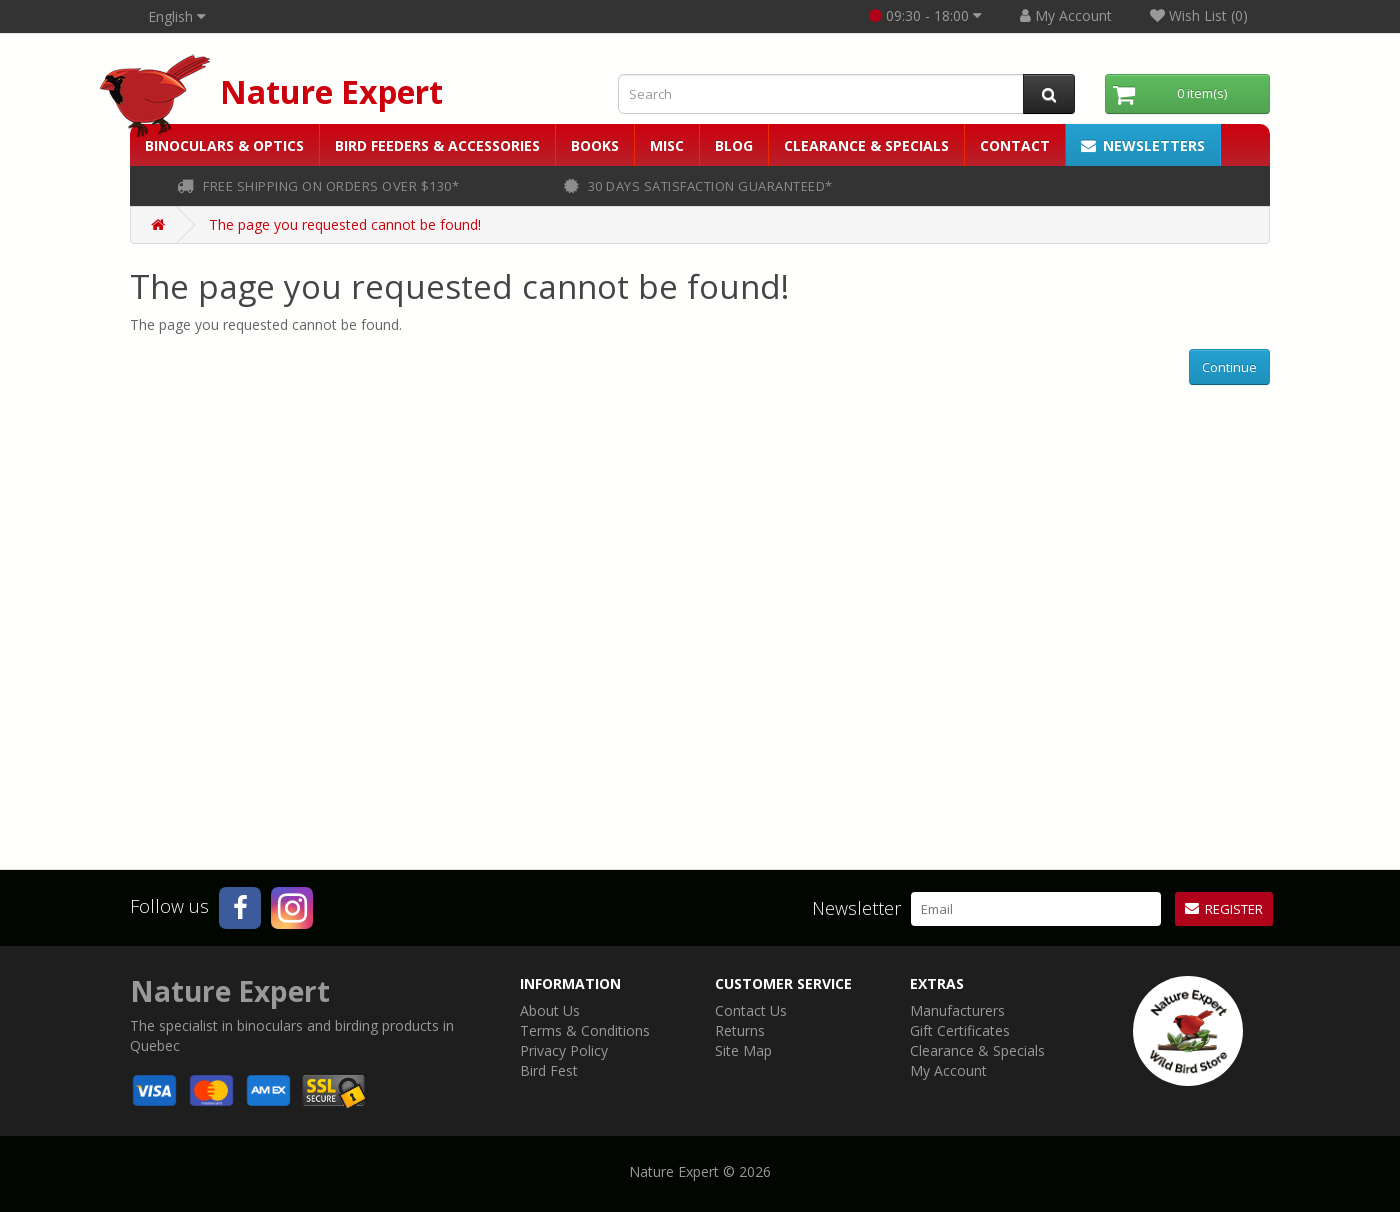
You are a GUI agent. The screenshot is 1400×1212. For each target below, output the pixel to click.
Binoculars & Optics (224, 145)
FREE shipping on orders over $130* (318, 186)
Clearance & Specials (866, 145)
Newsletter (856, 909)
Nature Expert (331, 91)
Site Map (743, 1050)
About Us (550, 1010)
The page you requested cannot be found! (345, 224)
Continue (1229, 367)
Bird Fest (549, 1070)
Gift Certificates (960, 1030)
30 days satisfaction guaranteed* (698, 186)
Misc (667, 145)
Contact (1015, 145)
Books (595, 145)
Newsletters (1143, 145)
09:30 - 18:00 (925, 15)
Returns (740, 1030)
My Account (948, 1070)
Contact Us (751, 1010)
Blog (734, 145)
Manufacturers (957, 1010)
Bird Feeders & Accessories (437, 145)
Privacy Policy (564, 1050)
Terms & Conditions (585, 1030)
